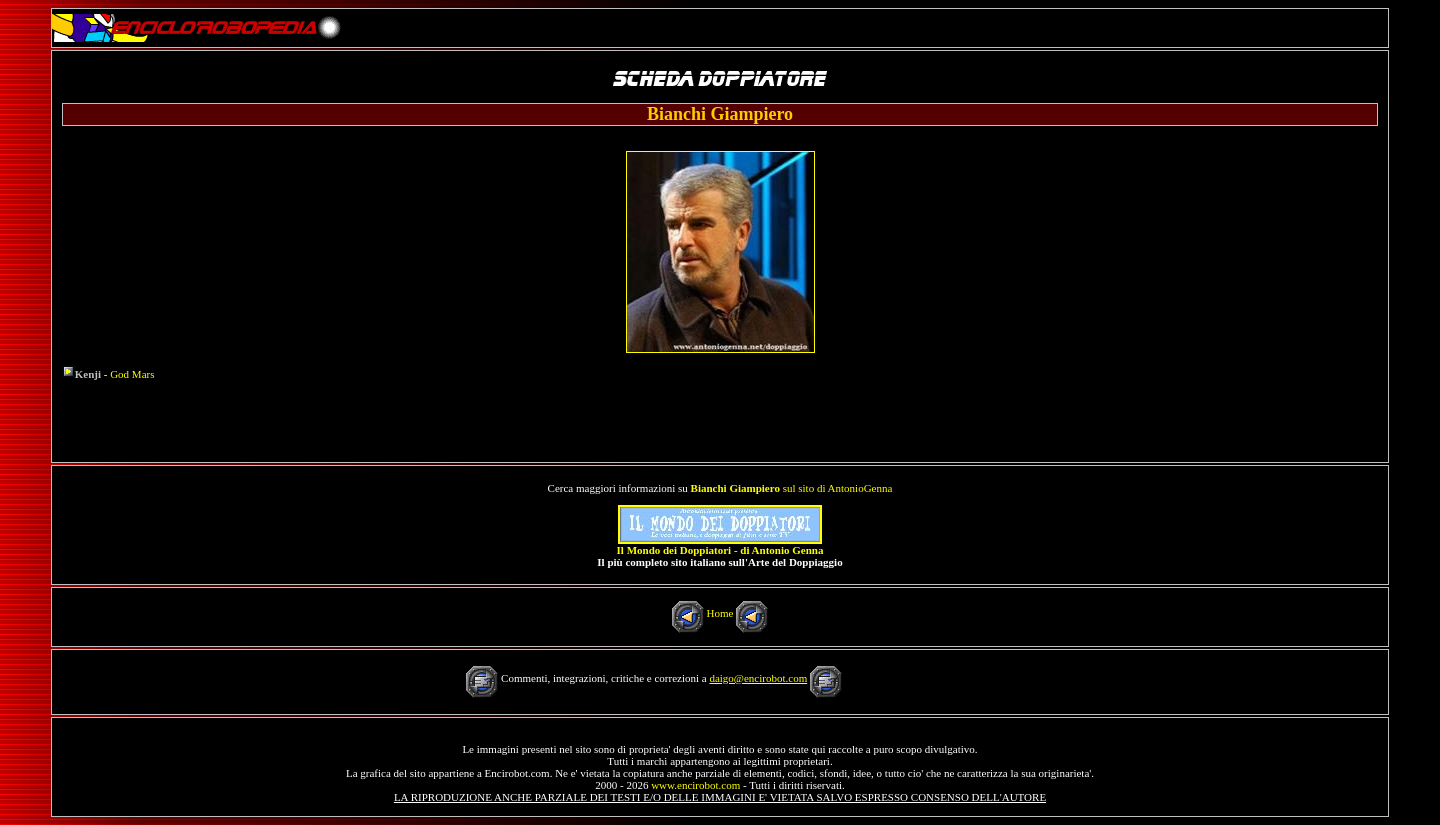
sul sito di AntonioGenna (792, 488)
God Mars (132, 374)
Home (720, 613)
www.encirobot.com (695, 785)
